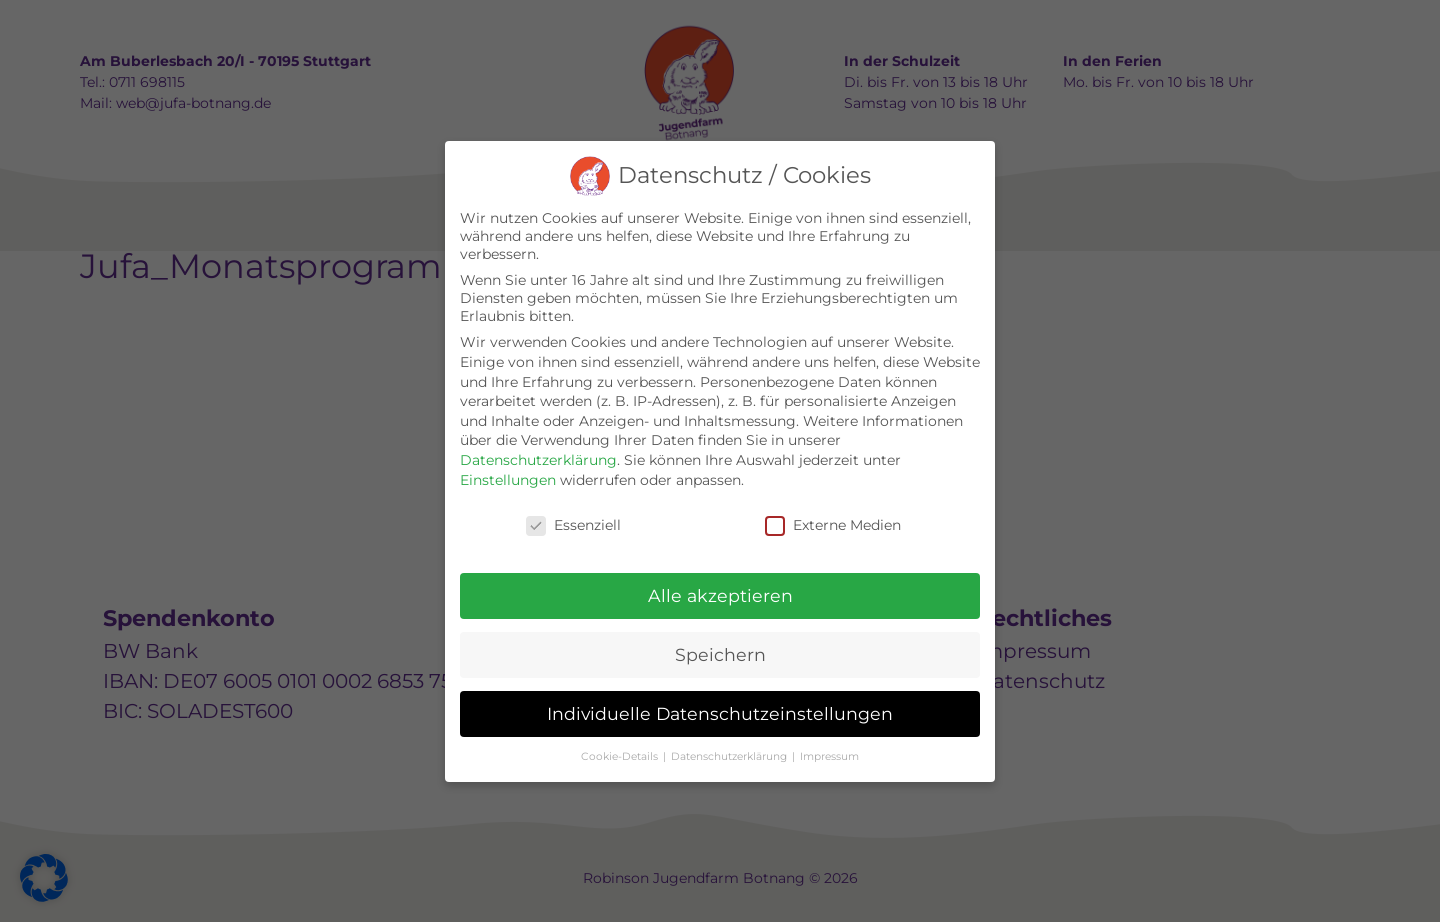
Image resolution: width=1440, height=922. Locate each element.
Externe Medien (833, 525)
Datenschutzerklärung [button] (730, 756)
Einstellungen (508, 480)
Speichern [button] (720, 654)
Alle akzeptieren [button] (720, 595)
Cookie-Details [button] (621, 756)
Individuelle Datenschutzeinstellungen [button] (720, 713)
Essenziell (573, 525)
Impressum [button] (829, 756)
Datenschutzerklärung (538, 460)
